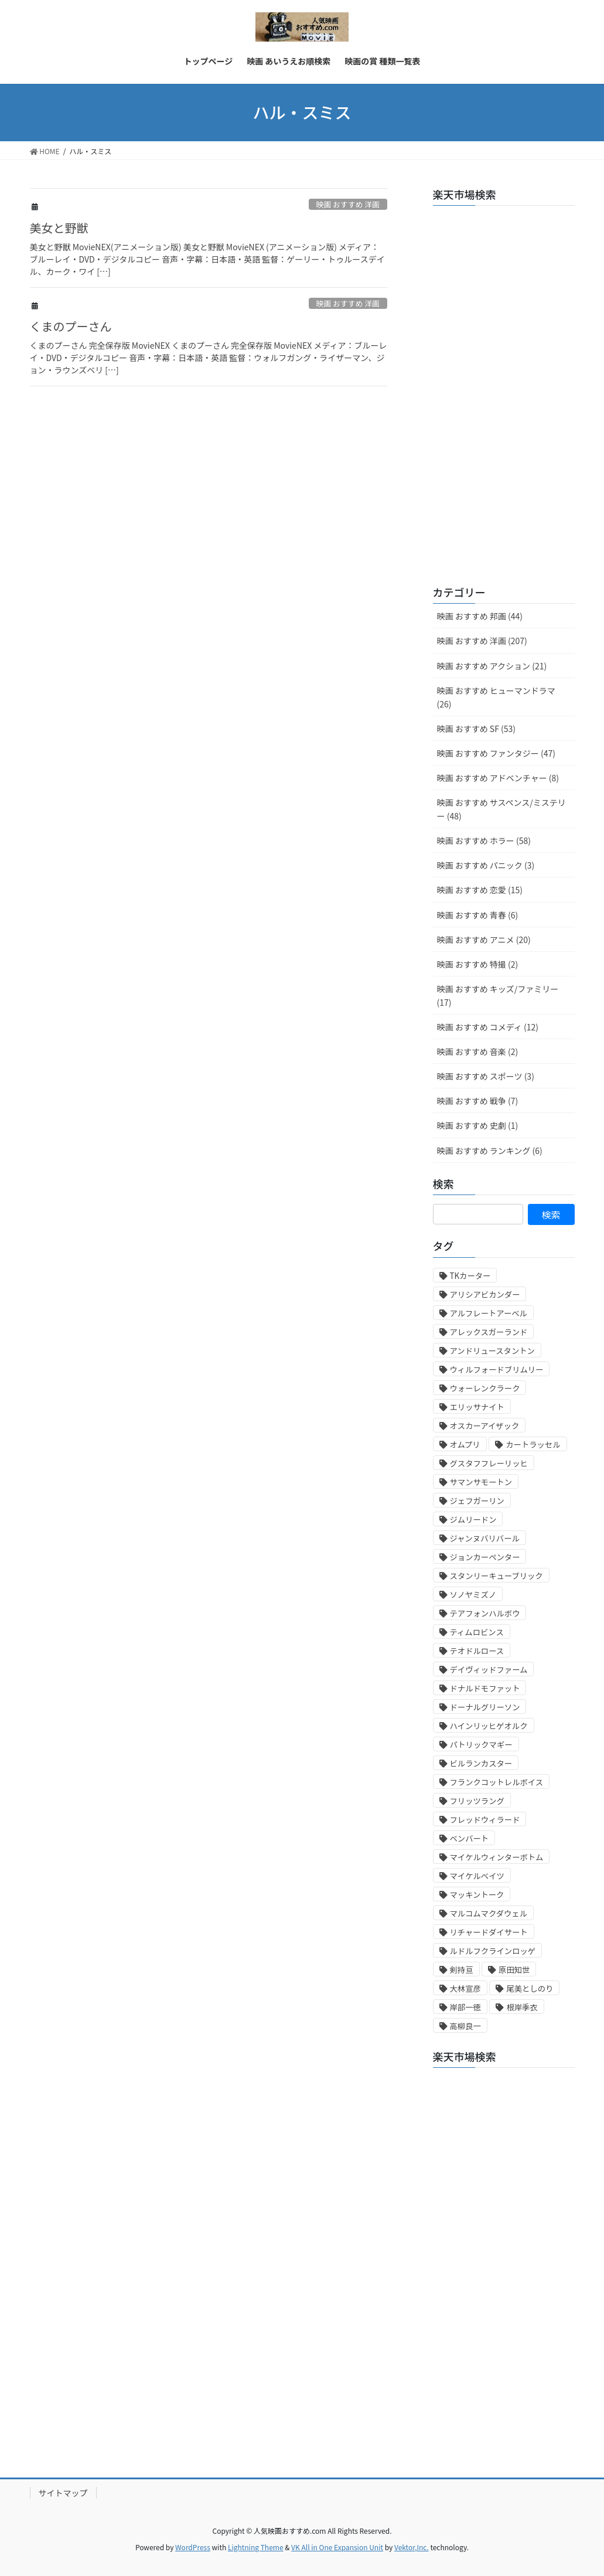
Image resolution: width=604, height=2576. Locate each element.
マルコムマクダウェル (488, 1913)
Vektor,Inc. (411, 2547)
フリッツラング (477, 1800)
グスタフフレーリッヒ (489, 1463)
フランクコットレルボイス (497, 1782)
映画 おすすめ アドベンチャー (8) (498, 778)
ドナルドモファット (485, 1688)
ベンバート (469, 1838)
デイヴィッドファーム (489, 1669)
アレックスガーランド (489, 1332)
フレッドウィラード (485, 1819)
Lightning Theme (256, 2547)
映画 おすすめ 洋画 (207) (482, 640)
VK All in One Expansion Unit (337, 2547)
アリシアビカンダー (485, 1294)
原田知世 (514, 1969)
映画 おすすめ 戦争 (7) (477, 1101)
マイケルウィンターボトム (497, 1857)
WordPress (192, 2547)
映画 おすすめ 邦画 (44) (480, 616)
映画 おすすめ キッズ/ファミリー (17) (498, 995)
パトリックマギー (481, 1744)
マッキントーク (477, 1894)
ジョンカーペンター (485, 1557)
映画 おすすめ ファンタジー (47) (496, 753)
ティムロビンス (477, 1632)
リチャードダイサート (489, 1932)
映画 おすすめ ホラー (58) (484, 840)
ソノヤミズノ (473, 1594)
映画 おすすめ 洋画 (348, 204)
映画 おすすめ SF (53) (476, 728)
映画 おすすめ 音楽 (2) (477, 1051)
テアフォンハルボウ (485, 1613)
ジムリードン (473, 1519)
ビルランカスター (481, 1763)
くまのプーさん (71, 326)
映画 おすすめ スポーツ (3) (485, 1076)
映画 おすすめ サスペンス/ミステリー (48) (501, 809)
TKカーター (470, 1275)
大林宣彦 (465, 1988)
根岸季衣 (521, 2007)
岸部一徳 (465, 2007)
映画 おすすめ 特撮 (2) (477, 964)
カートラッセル (533, 1444)
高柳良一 (465, 2025)
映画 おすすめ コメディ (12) (487, 1027)
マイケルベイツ (477, 1875)
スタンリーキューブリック (496, 1575)
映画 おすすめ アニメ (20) (484, 939)
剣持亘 (461, 1969)
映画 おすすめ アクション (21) (492, 666)
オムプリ (465, 1444)
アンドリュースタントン (492, 1350)
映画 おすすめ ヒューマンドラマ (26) (496, 697)
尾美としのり (529, 1988)
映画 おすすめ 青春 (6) (477, 915)
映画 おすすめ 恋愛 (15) (480, 890)
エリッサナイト (477, 1407)
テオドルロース (477, 1650)
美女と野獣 (59, 227)
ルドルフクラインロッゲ (493, 1950)
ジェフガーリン (477, 1500)
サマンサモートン (481, 1482)
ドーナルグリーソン (485, 1707)
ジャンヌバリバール (485, 1538)
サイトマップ (63, 2493)
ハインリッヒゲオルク (489, 1725)
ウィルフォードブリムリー (497, 1369)
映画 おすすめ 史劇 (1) (477, 1125)
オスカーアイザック (485, 1425)
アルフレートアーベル (488, 1313)
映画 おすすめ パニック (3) (486, 865)
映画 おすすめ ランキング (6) (489, 1150)
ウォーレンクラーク (485, 1388)
